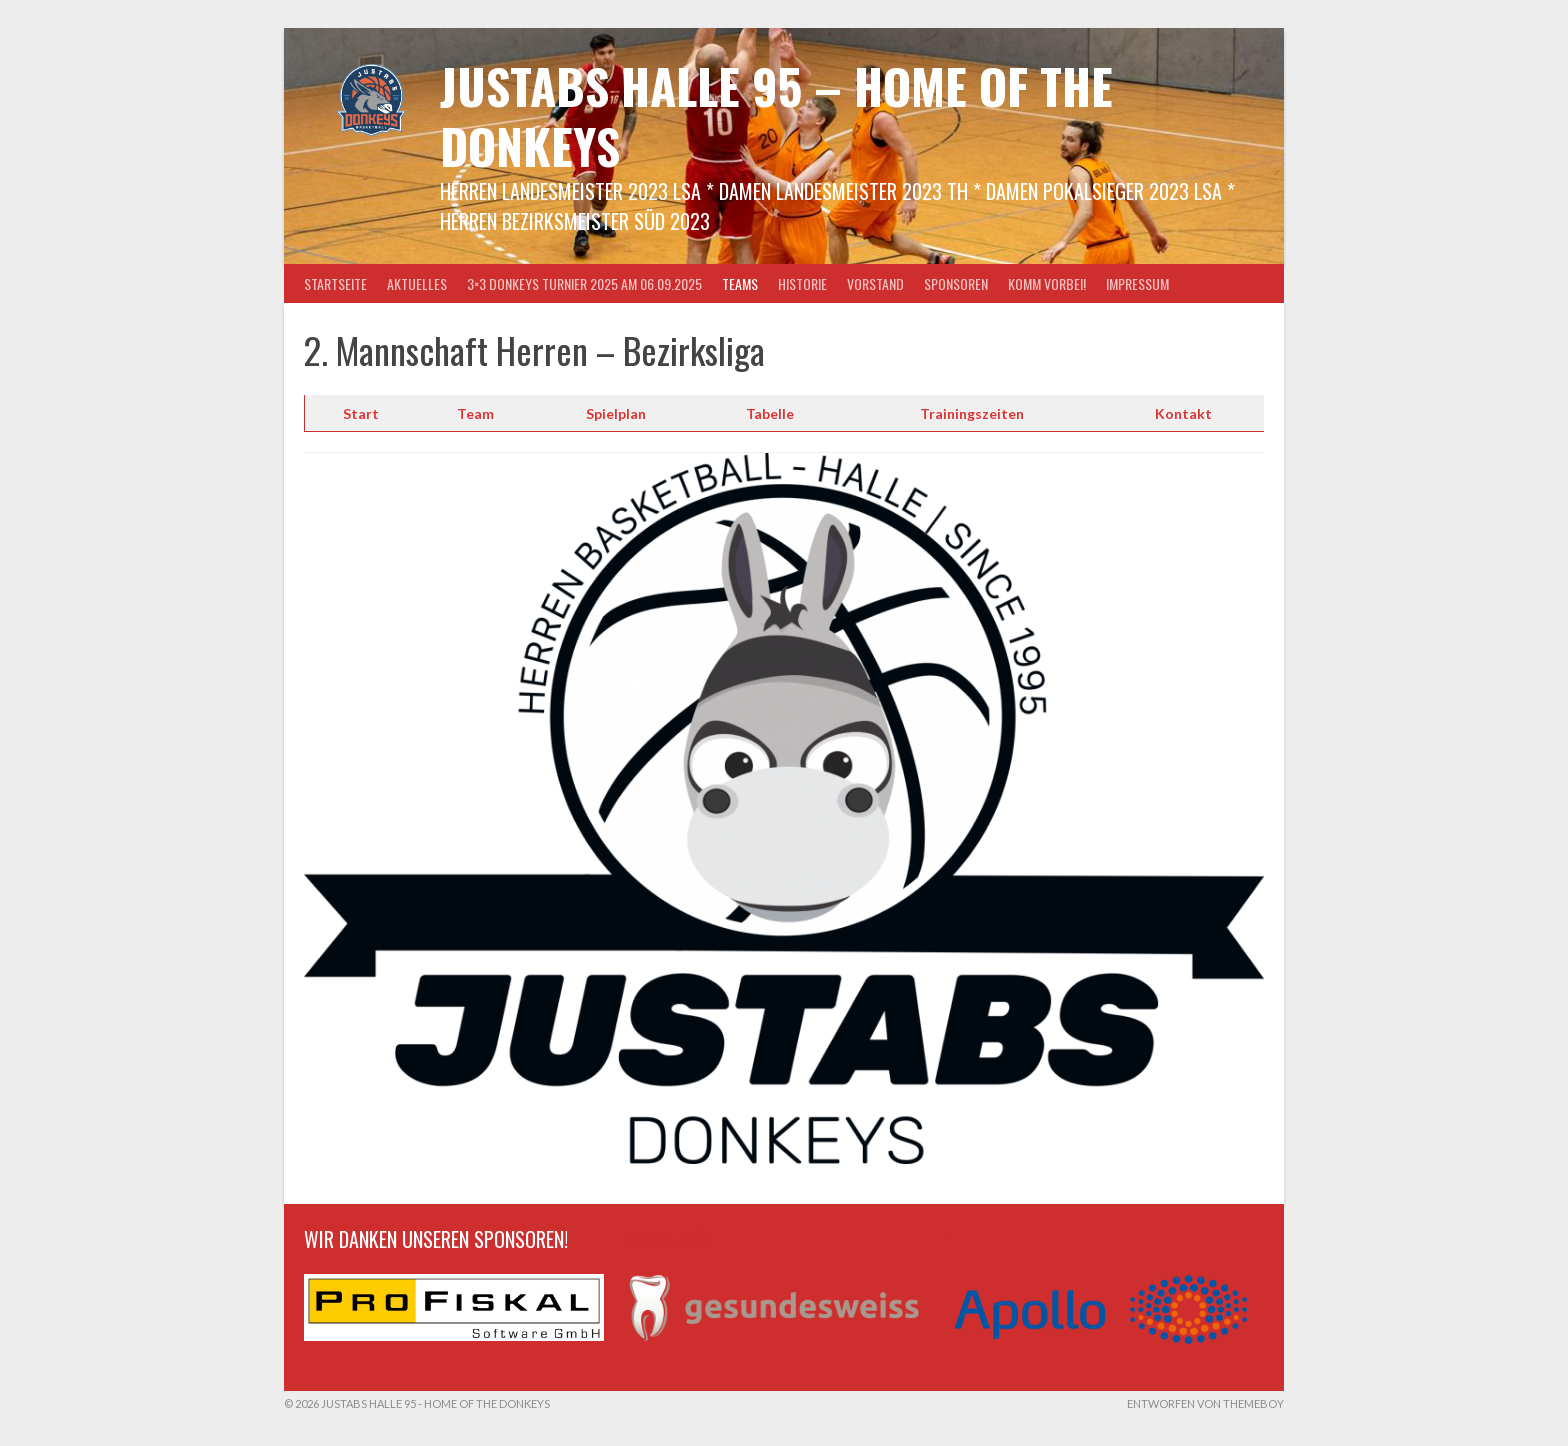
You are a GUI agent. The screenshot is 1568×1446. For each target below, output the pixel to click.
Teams (740, 283)
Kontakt (1183, 413)
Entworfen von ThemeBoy (1205, 1403)
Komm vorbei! (1047, 283)
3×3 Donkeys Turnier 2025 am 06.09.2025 (584, 283)
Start (361, 413)
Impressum (1137, 283)
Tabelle (770, 413)
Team (475, 413)
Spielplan (616, 413)
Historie (802, 283)
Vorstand (875, 283)
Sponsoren (956, 283)
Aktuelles (417, 283)
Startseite (335, 283)
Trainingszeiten (972, 413)
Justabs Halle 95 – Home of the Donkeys (776, 115)
